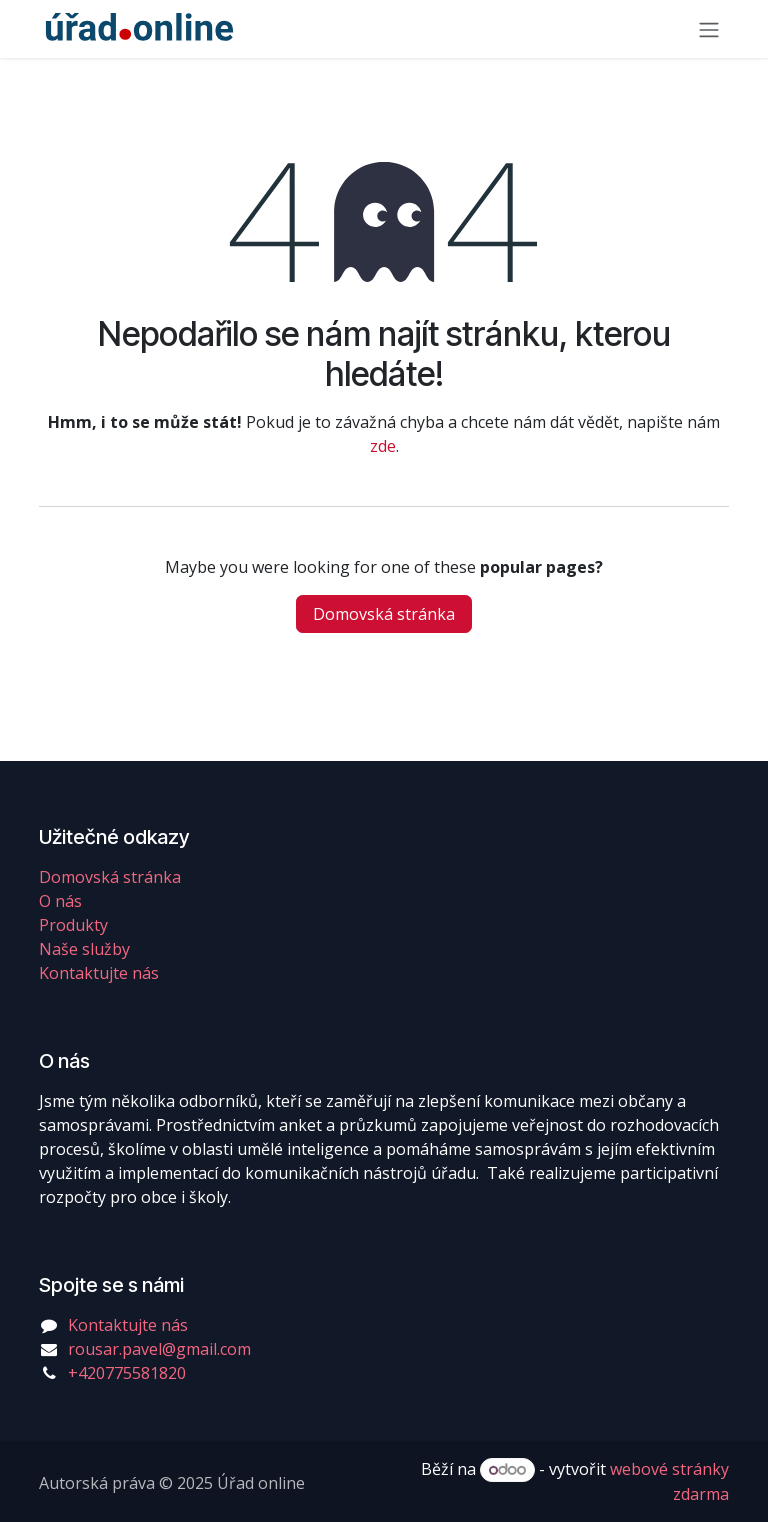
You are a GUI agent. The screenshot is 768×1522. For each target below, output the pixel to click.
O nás (60, 901)
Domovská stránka (384, 614)
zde (383, 446)
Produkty (73, 925)
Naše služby (84, 949)
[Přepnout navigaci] (709, 29)
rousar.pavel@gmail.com (159, 1349)
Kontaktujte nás (99, 973)
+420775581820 (127, 1373)
